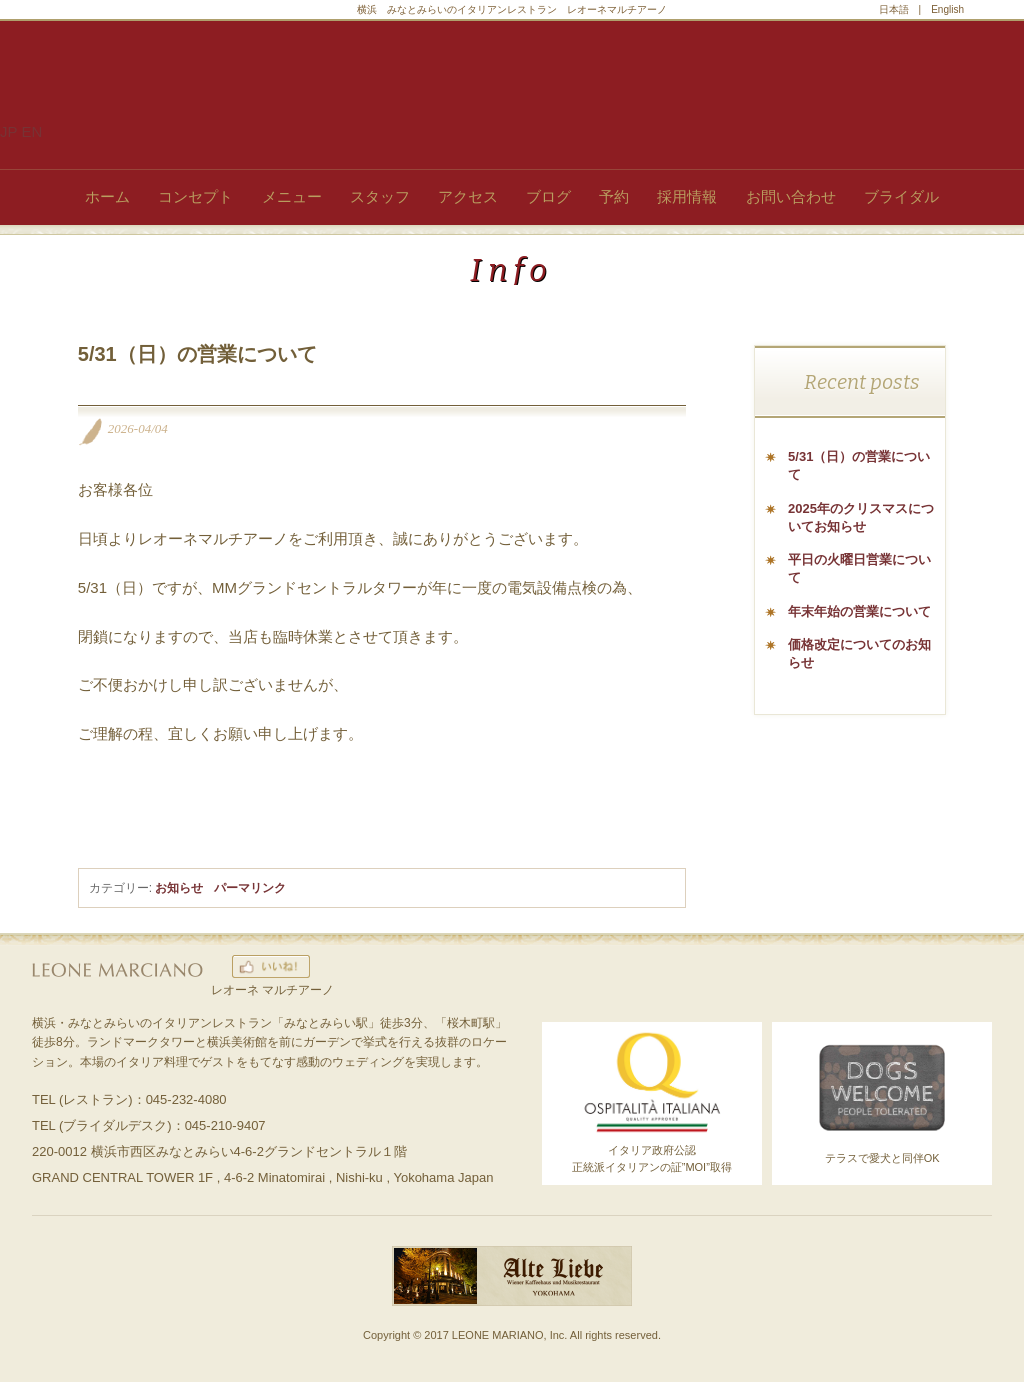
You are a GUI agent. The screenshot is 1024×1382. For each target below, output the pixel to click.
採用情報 (687, 196)
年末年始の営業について (859, 611)
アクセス (468, 196)
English (947, 9)
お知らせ (179, 888)
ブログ (548, 196)
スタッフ (380, 196)
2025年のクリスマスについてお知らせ (861, 517)
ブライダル (901, 196)
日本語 (894, 9)
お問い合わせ (791, 196)
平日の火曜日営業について (859, 568)
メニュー (292, 196)
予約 (614, 196)
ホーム (107, 196)
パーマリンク (250, 888)
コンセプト (195, 196)
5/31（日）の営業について (859, 465)
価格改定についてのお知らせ (859, 653)
